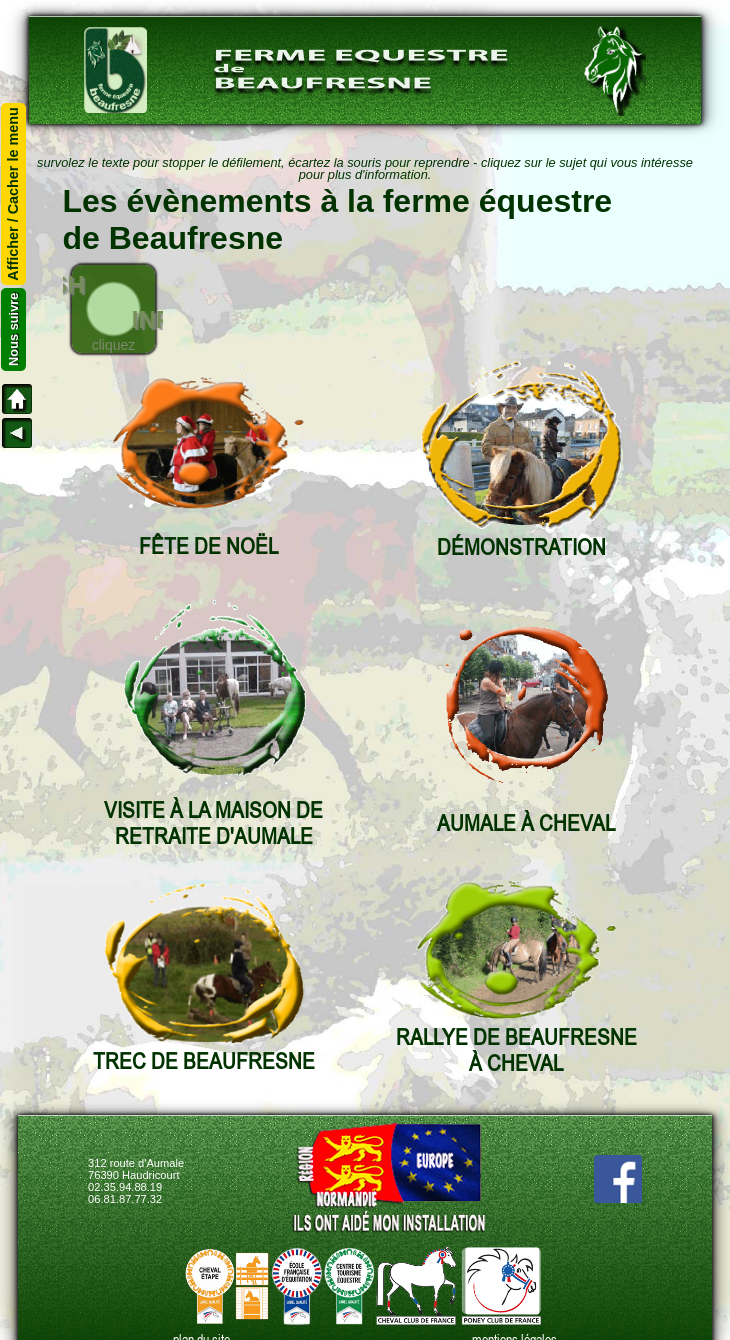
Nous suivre (13, 329)
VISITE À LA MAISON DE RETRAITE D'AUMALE (213, 823)
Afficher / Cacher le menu (14, 194)
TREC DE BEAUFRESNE (204, 1061)
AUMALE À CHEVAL (526, 823)
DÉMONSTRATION (521, 547)
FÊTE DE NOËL (208, 546)
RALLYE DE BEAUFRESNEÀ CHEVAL (516, 1050)
